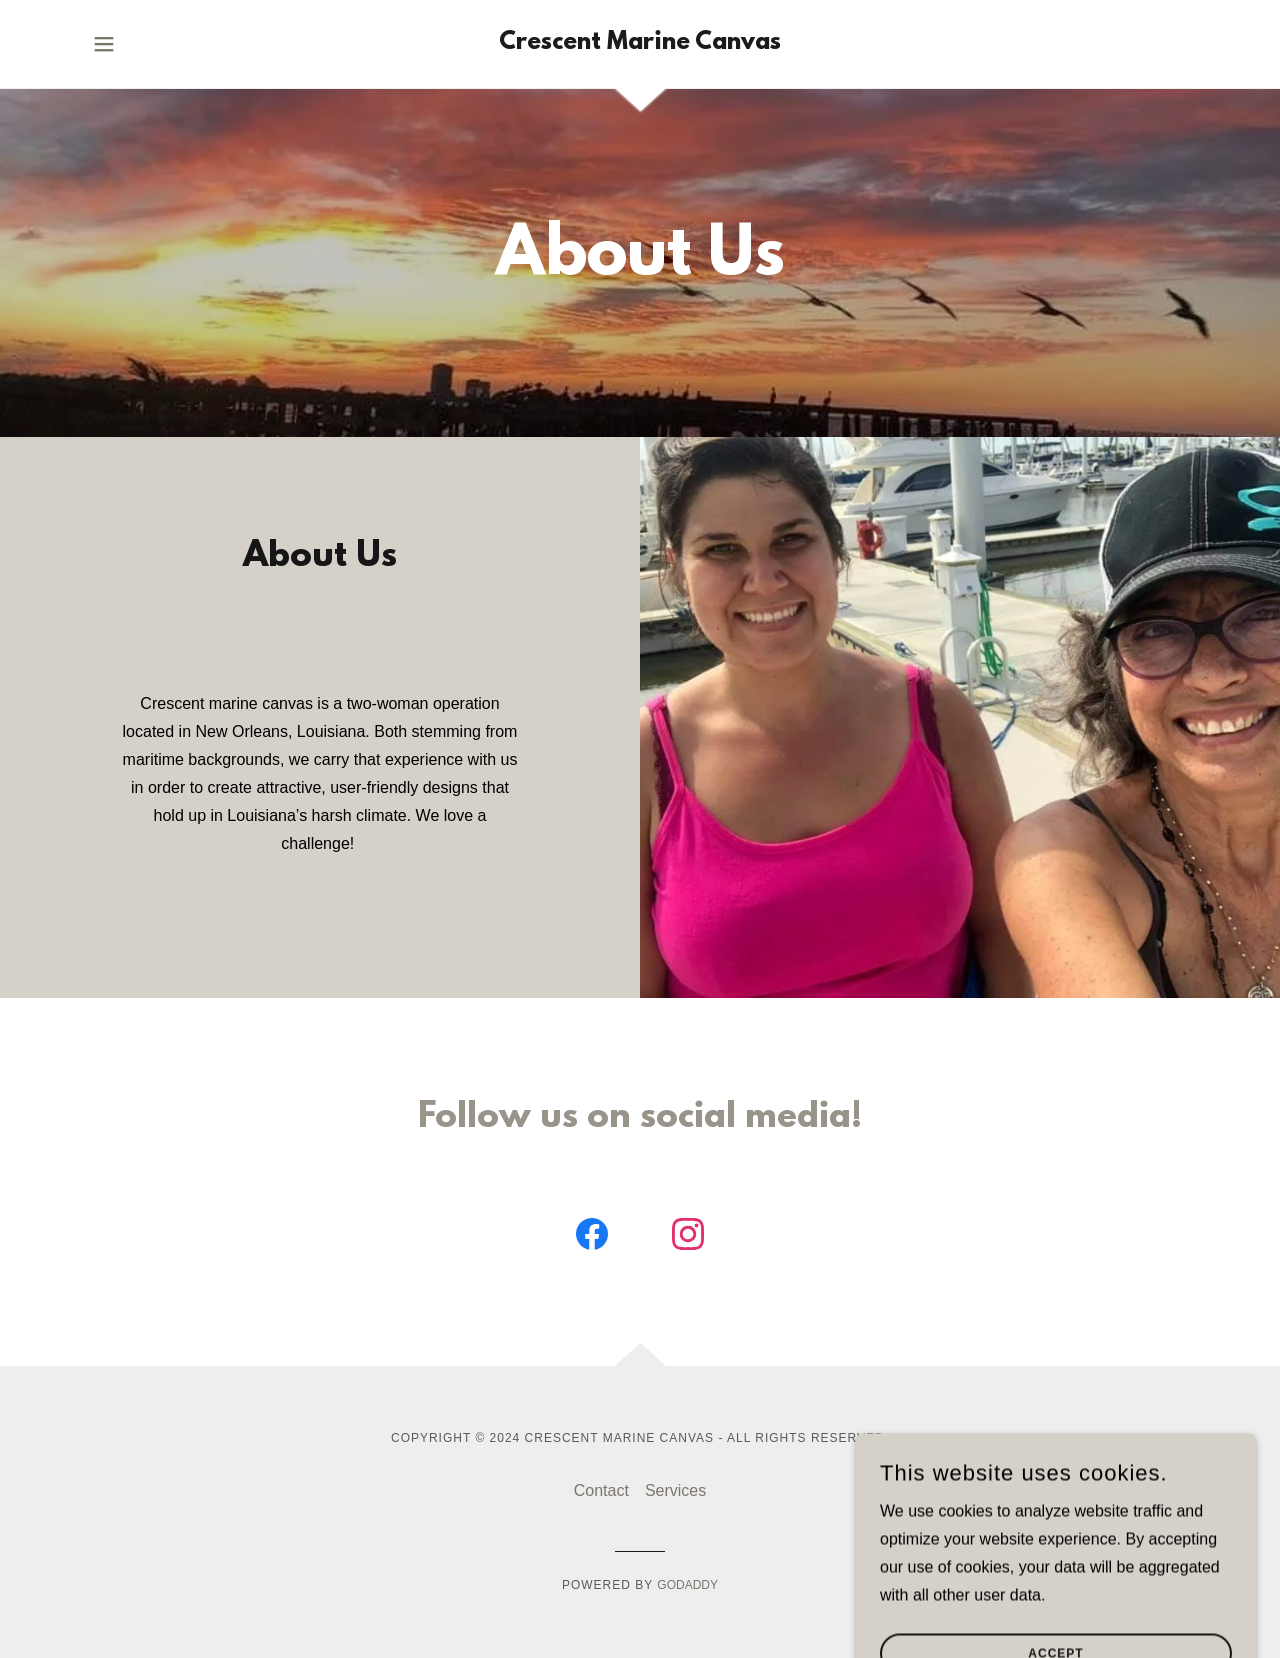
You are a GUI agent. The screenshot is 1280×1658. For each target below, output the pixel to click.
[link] (640, 43)
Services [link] (675, 1490)
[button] (104, 44)
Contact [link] (601, 1490)
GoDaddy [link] (687, 1585)
